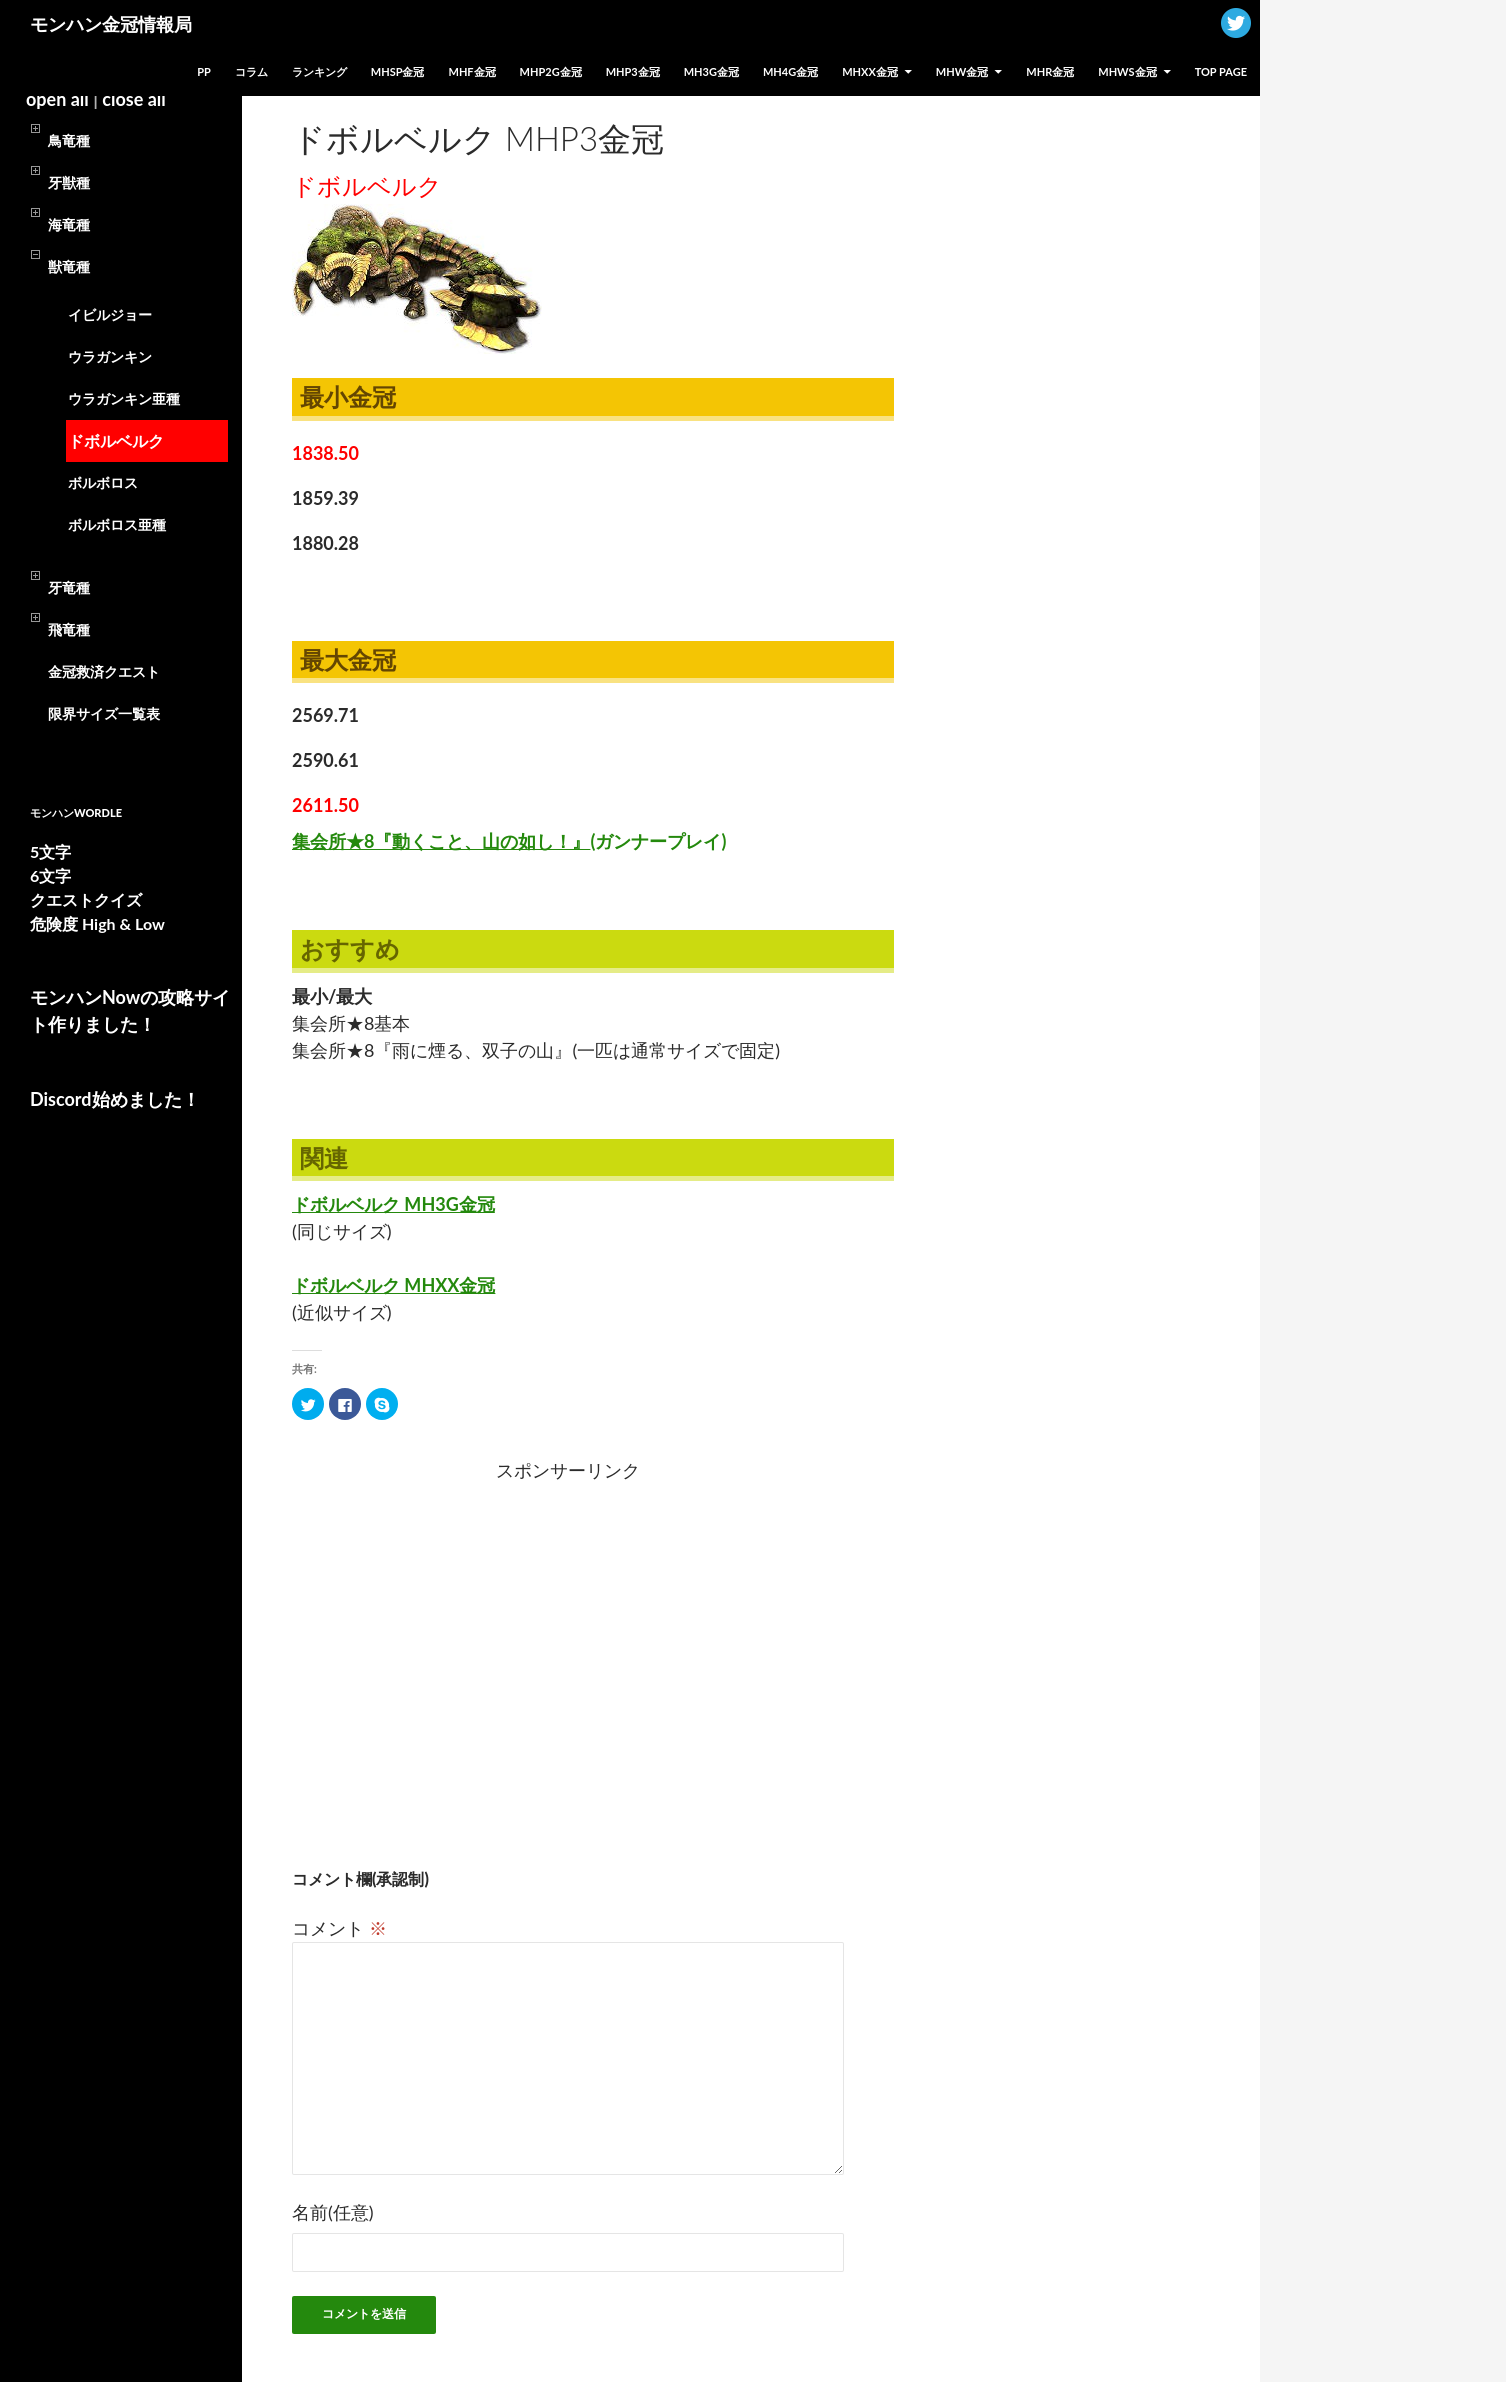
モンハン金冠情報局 (111, 24)
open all (57, 99)
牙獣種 (69, 182)
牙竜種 (69, 587)
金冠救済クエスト (104, 671)
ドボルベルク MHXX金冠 (393, 1285)
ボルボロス (103, 482)
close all (133, 99)
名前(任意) (333, 2212)
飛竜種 (69, 629)
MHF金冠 (472, 71)
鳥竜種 (69, 140)
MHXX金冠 (870, 71)
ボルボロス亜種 (117, 524)
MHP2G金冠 (551, 71)
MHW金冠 (962, 71)
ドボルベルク (116, 440)
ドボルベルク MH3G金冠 (393, 1204)
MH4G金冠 (790, 71)
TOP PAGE (1221, 71)
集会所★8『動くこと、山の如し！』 (509, 841)
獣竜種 (69, 266)
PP (204, 71)
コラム (251, 71)
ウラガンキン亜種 (124, 398)
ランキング (319, 71)
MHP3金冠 (633, 71)
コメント (339, 1928)
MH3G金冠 (711, 71)
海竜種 (69, 224)
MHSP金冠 (398, 71)
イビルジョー (110, 314)
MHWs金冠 (1127, 71)
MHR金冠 (1050, 71)
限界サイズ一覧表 (104, 713)
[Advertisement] (410, 1648)
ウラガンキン (110, 356)
